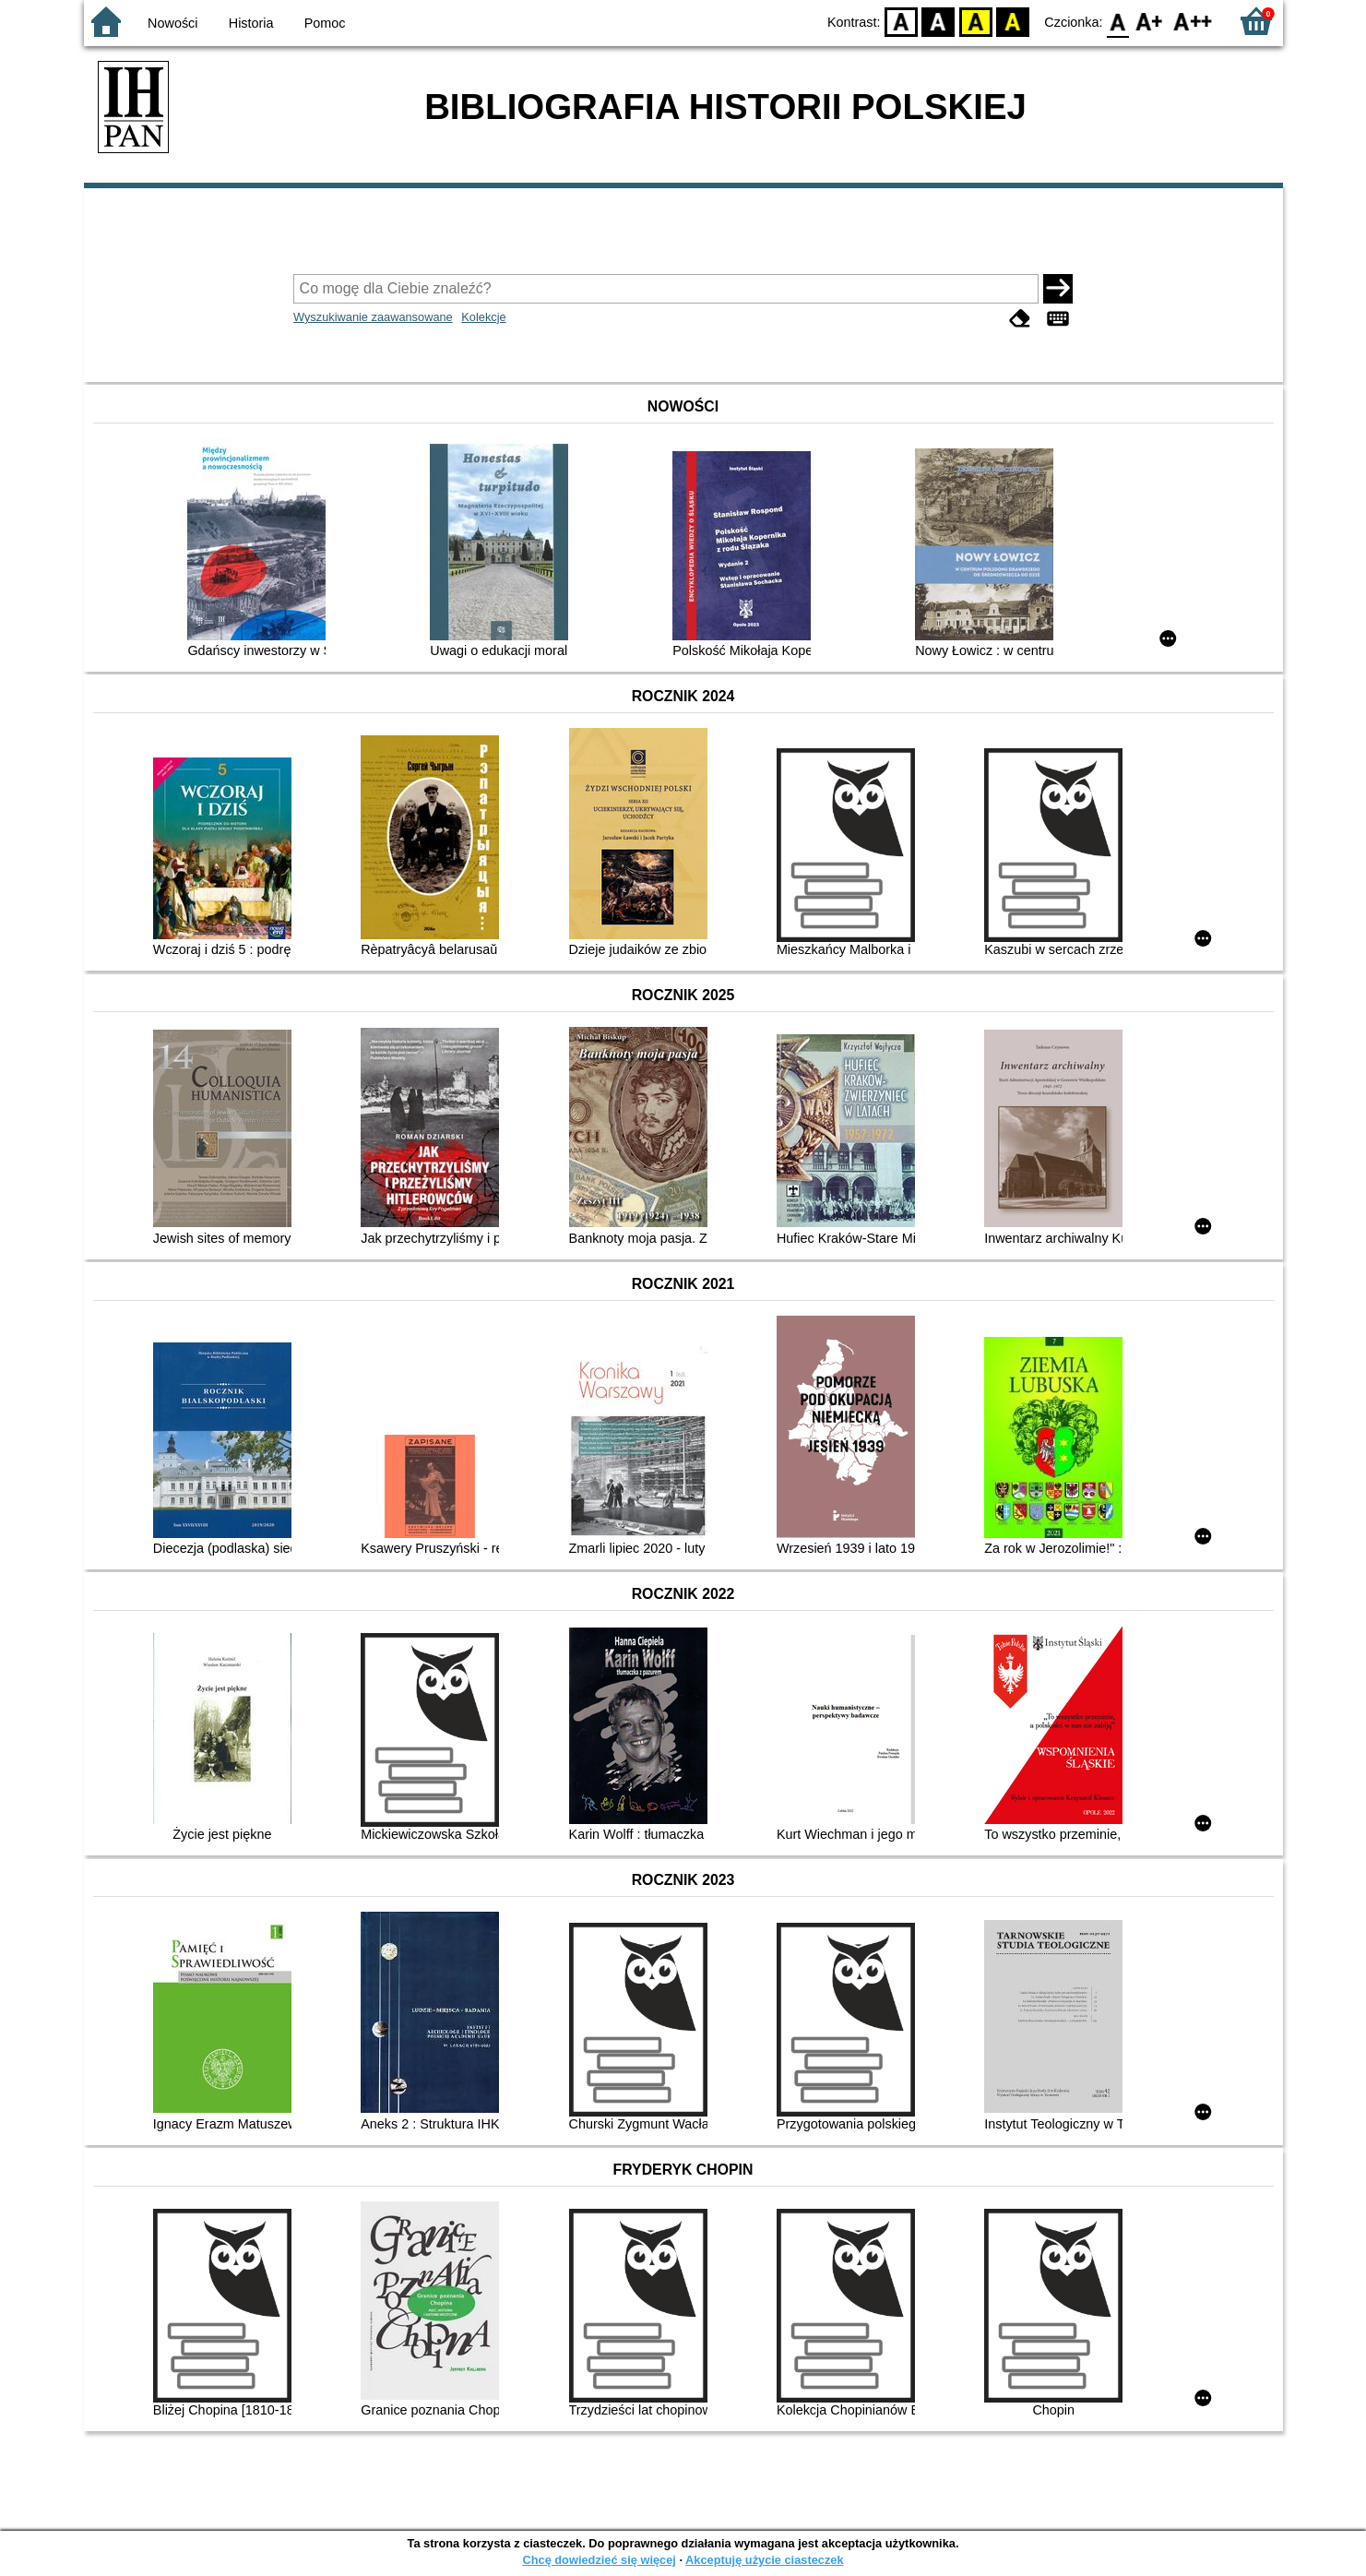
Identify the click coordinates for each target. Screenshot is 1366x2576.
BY (1013, 21)
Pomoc (325, 23)
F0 (1118, 21)
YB (975, 21)
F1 (1149, 21)
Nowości (172, 23)
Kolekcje (483, 317)
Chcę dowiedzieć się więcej (598, 2560)
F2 (1193, 21)
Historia (251, 23)
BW (939, 21)
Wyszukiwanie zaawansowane (373, 317)
